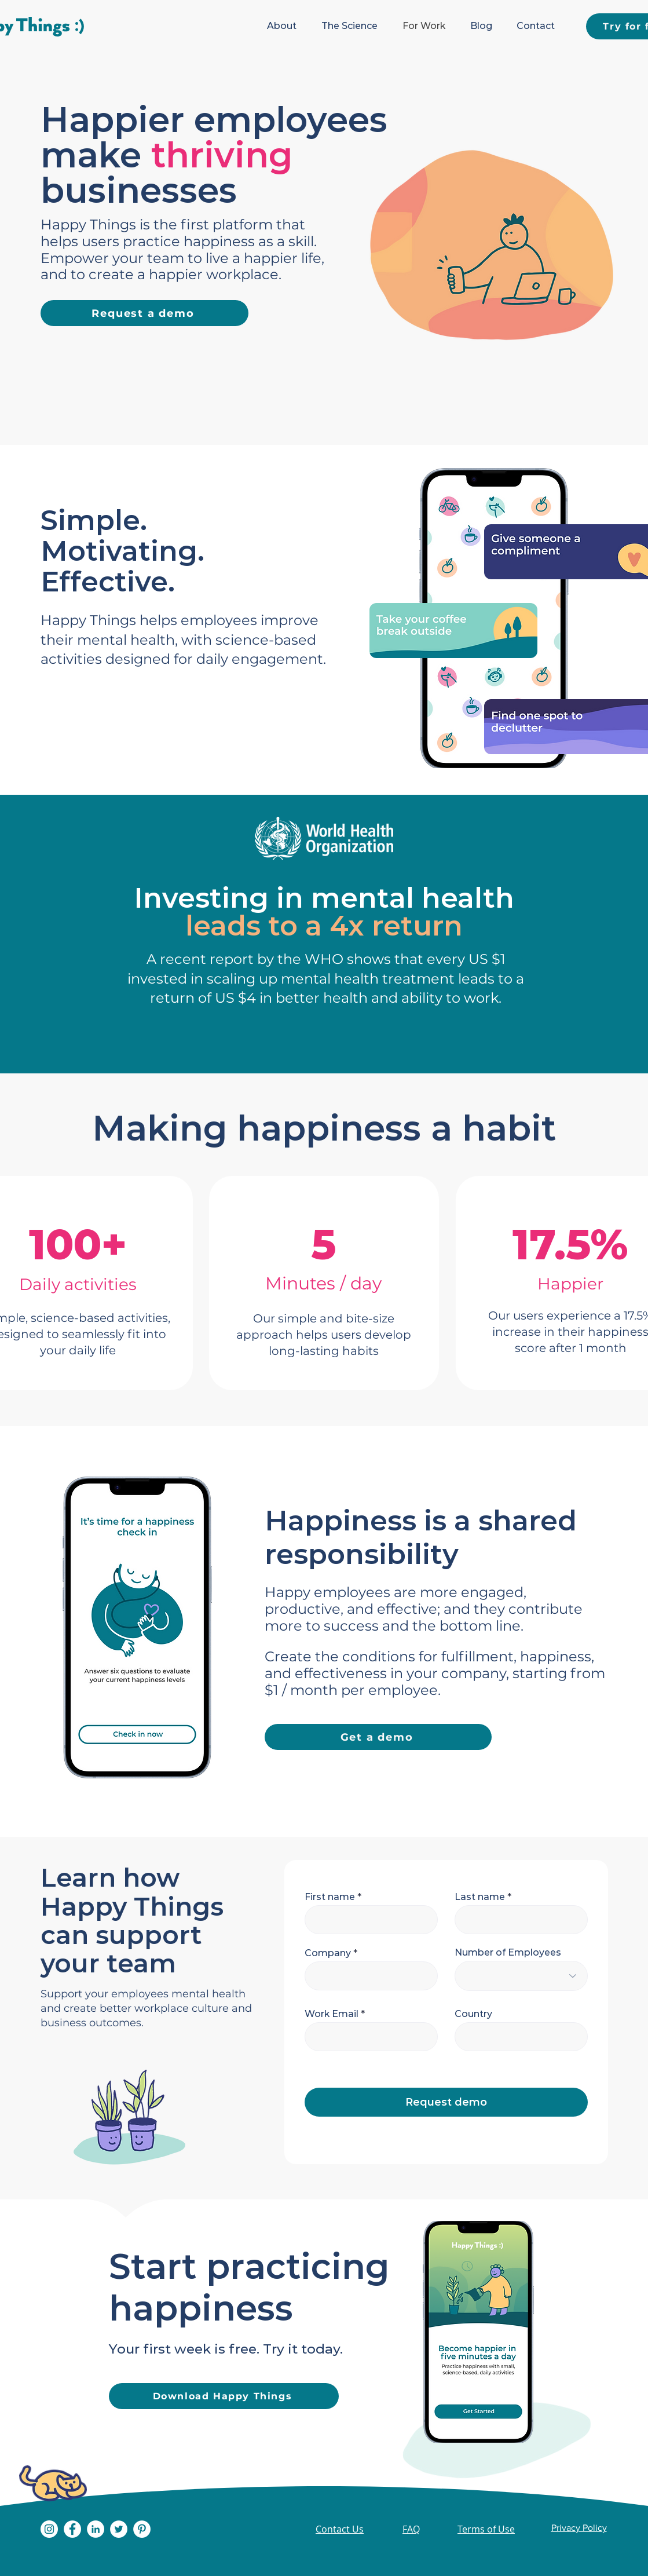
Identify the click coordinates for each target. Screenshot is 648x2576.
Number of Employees (508, 1952)
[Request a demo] (144, 313)
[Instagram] (49, 2529)
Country (473, 2014)
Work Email (331, 2014)
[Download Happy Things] (224, 2396)
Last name (480, 1897)
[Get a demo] (378, 1737)
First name (330, 1897)
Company (328, 1953)
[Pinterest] (142, 2529)
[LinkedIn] (95, 2529)
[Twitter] (118, 2529)
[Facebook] (72, 2529)
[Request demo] (446, 2102)
